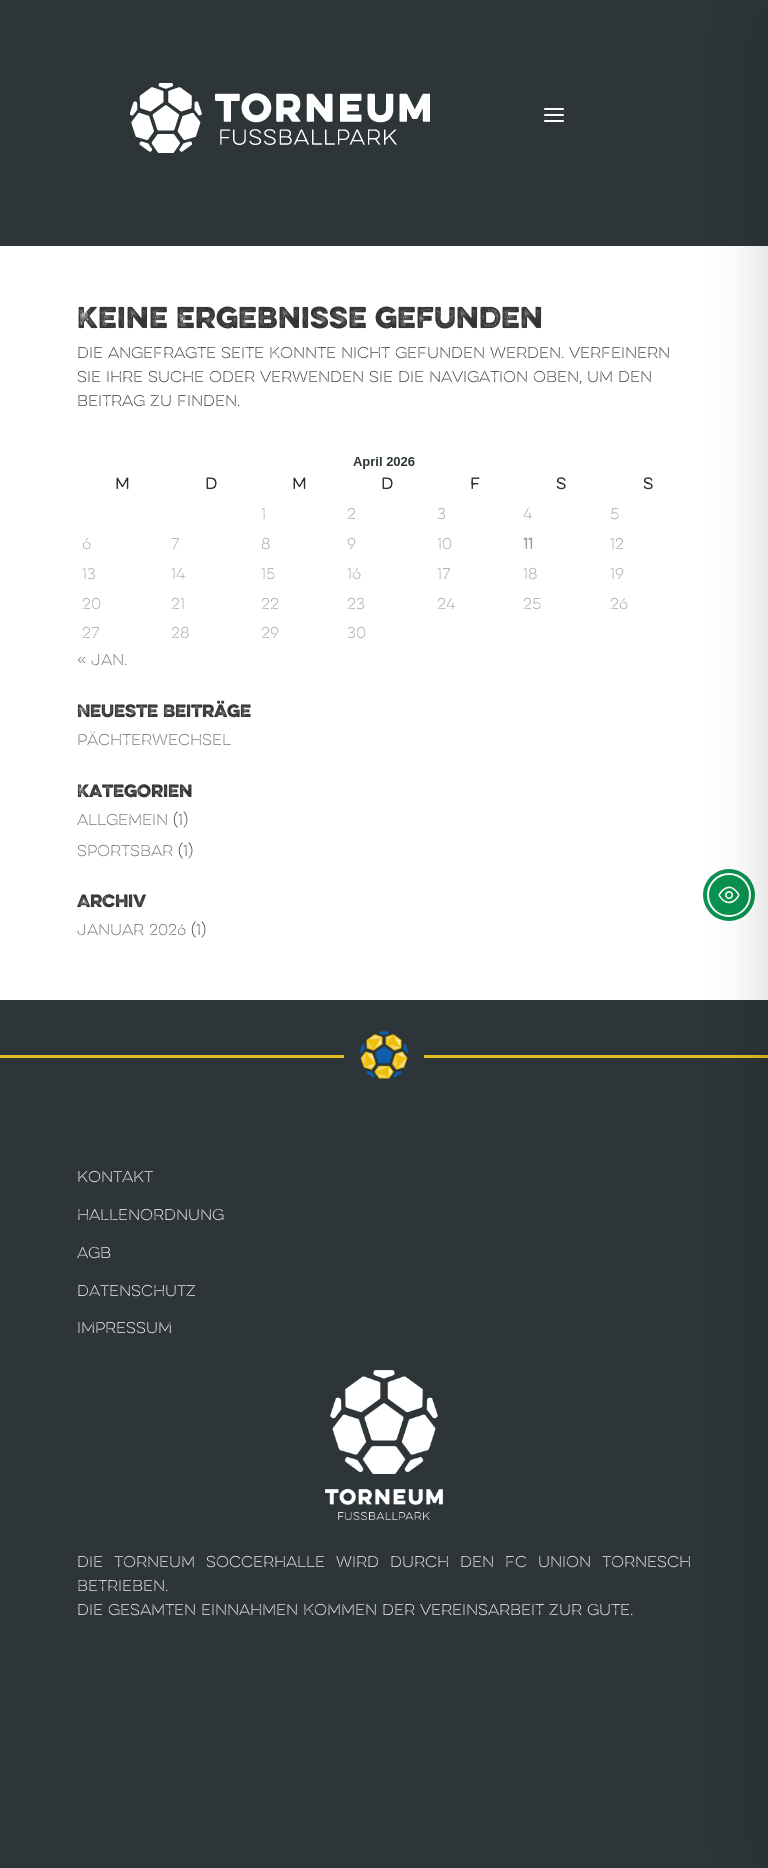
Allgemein (122, 819)
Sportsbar (125, 850)
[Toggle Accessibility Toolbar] (729, 895)
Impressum (124, 1327)
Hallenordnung (150, 1214)
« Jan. (102, 659)
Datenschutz (136, 1290)
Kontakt (115, 1176)
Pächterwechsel (154, 739)
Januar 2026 (131, 929)
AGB (94, 1252)
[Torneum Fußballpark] (280, 118)
